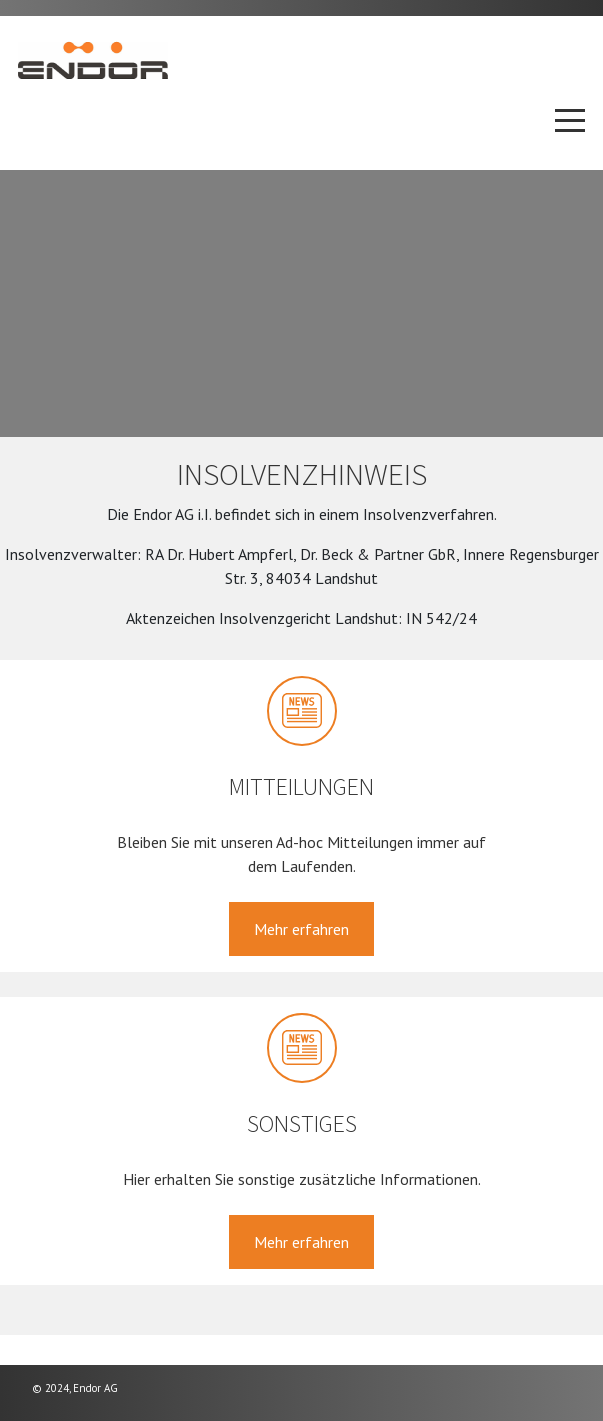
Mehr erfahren (301, 929)
